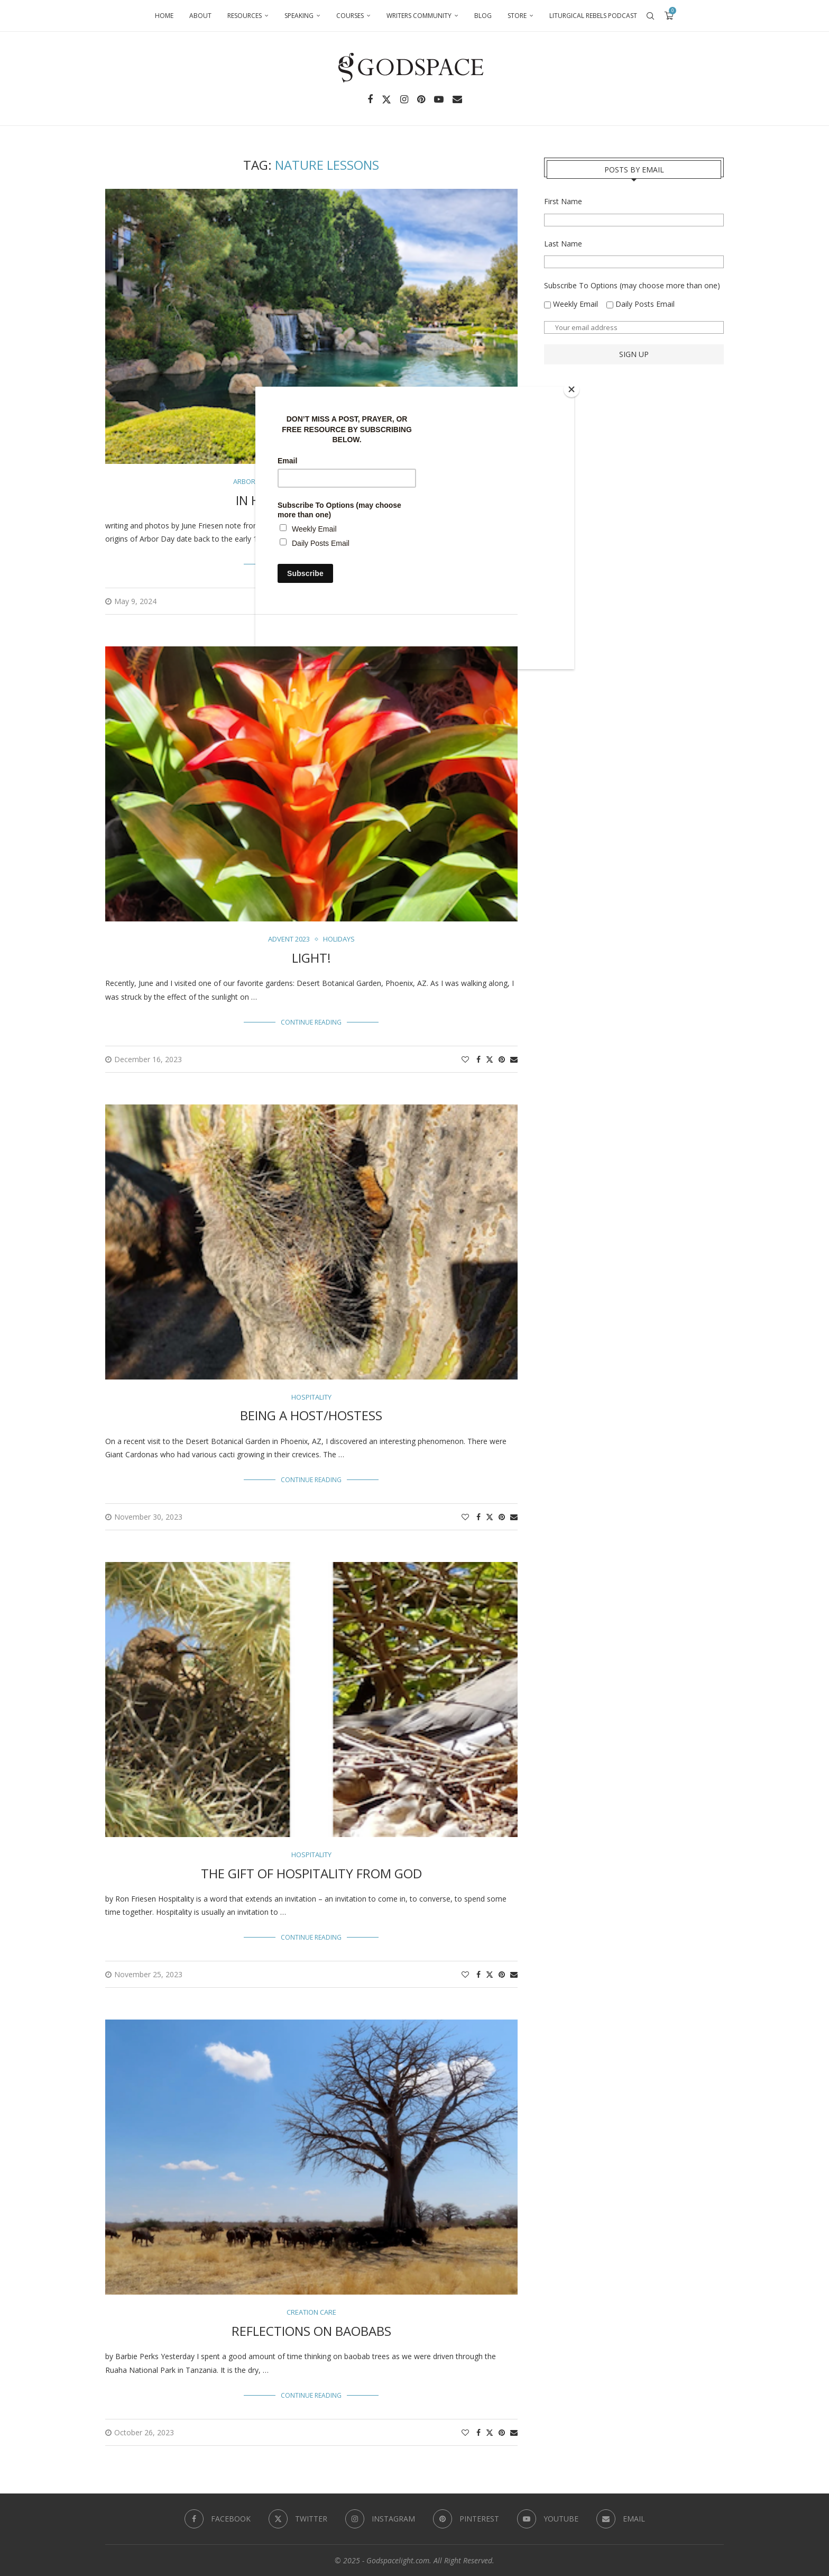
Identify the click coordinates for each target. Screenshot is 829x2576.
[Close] (571, 389)
